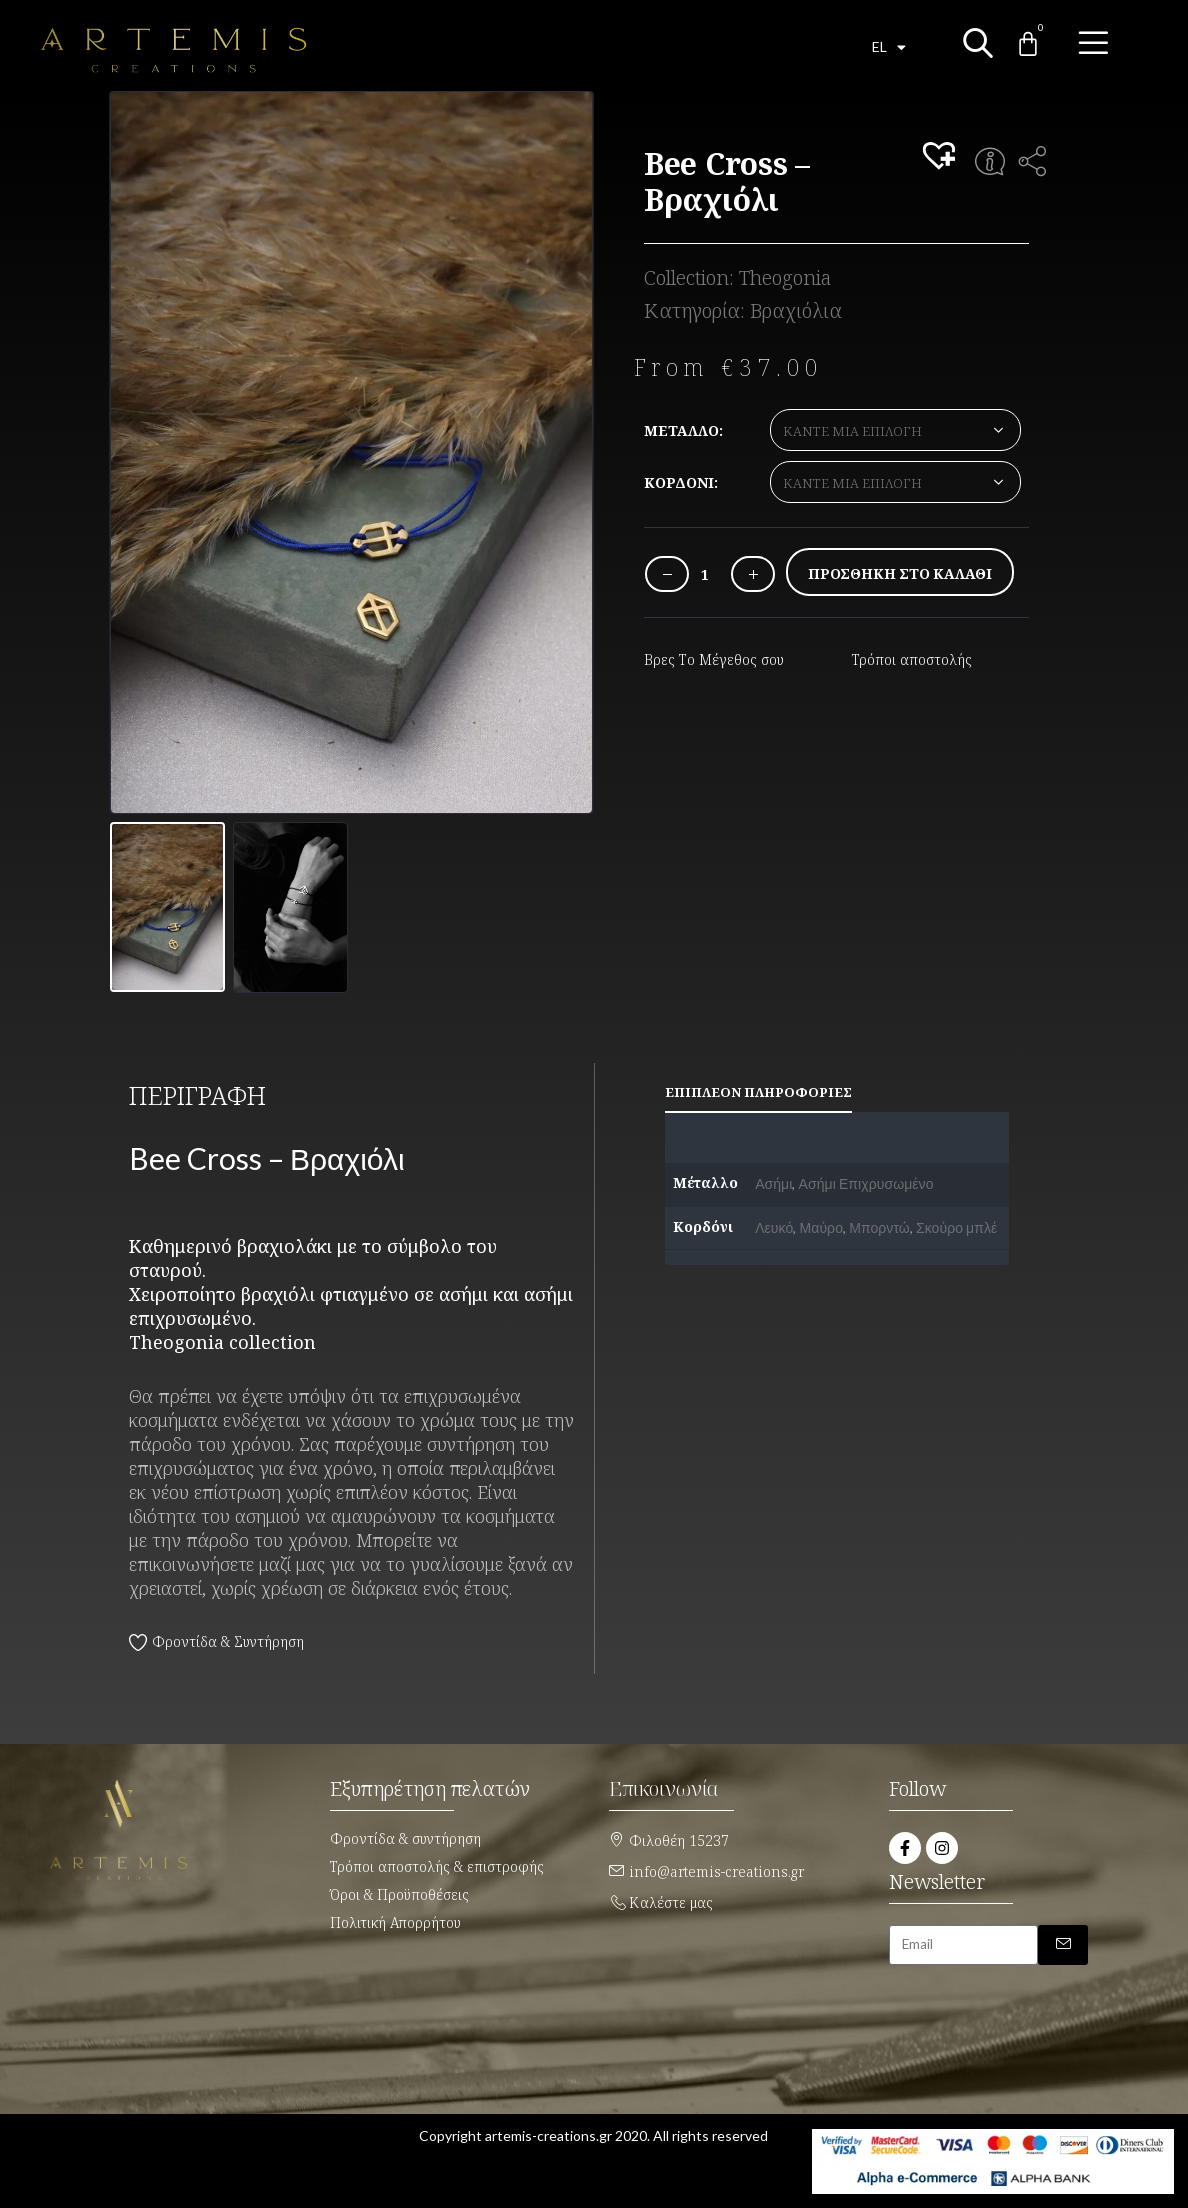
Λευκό (774, 1227)
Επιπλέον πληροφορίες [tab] (758, 1092)
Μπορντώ (879, 1227)
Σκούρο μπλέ (956, 1227)
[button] (942, 157)
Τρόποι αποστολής (912, 659)
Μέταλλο (681, 430)
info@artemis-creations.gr (716, 1871)
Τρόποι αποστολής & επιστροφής (437, 1866)
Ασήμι (773, 1183)
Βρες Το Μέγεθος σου (714, 659)
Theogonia (785, 277)
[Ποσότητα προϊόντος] (705, 574)
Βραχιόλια (796, 310)
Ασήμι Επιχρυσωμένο (866, 1183)
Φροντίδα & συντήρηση (405, 1838)
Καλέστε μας (671, 1902)
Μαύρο (822, 1227)
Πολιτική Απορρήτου (395, 1922)
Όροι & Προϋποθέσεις (399, 1894)
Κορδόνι (679, 482)
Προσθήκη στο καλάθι (900, 573)
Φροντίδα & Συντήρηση (228, 1641)
